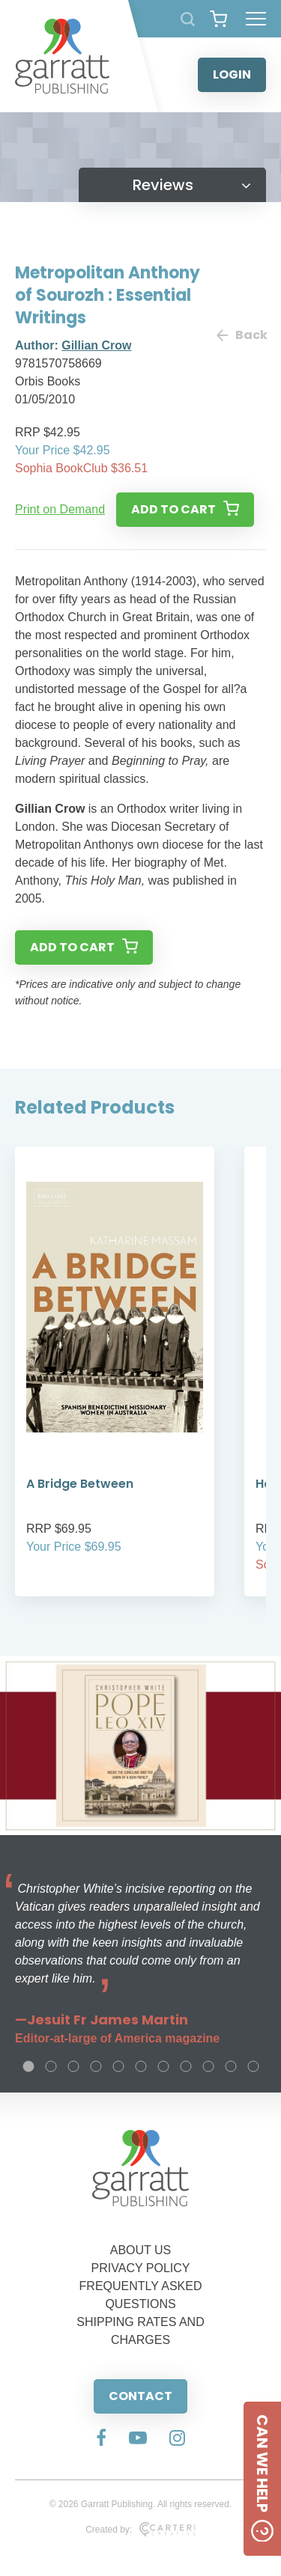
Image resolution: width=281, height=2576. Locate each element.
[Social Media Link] (101, 2439)
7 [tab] (163, 2066)
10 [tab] (230, 2066)
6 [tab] (140, 2066)
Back (241, 335)
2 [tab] (50, 2066)
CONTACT (140, 2396)
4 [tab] (95, 2066)
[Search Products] (188, 19)
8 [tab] (185, 2066)
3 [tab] (73, 2066)
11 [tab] (253, 2066)
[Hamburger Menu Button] (256, 18)
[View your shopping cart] (218, 18)
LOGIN (232, 74)
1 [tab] (28, 2066)
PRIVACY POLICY (140, 2268)
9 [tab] (208, 2066)
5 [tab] (118, 2066)
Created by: (140, 2529)
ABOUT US (141, 2250)
